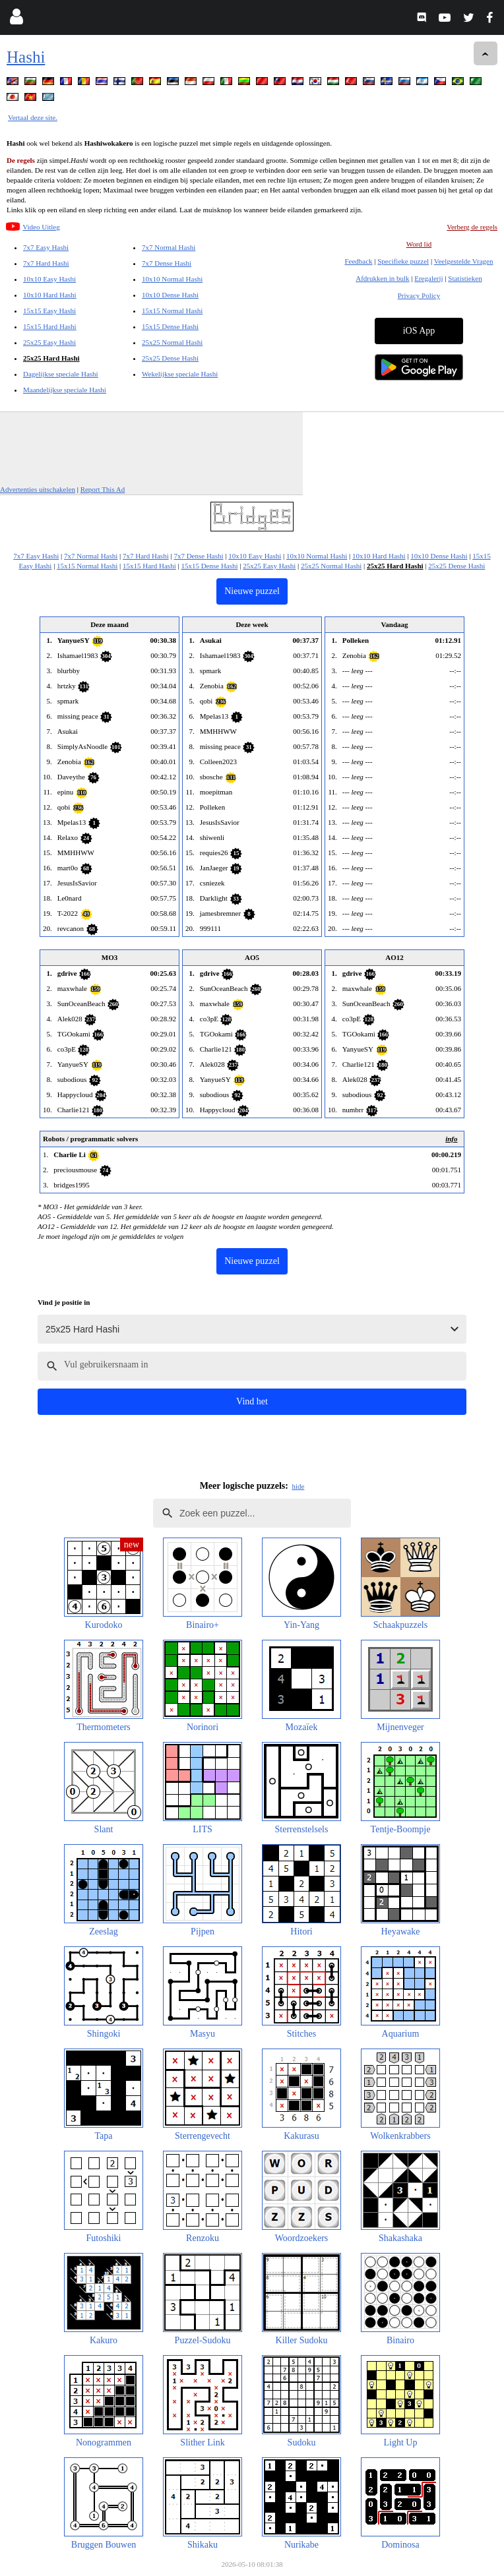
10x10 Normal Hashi (172, 279)
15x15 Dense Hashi (170, 326)
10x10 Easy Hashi (49, 279)
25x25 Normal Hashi (172, 342)
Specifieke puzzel (403, 261)
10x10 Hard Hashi (50, 295)
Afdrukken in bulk (382, 278)
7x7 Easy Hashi (46, 247)
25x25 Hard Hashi (51, 358)
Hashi (26, 57)
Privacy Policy (419, 295)
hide (298, 1486)
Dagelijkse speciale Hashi (60, 374)
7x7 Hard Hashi (46, 263)
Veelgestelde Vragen (463, 261)
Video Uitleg (40, 227)
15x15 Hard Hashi (50, 326)
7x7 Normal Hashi (168, 247)
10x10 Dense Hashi (170, 295)
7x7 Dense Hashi (166, 263)
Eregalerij (428, 278)
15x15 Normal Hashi (172, 311)
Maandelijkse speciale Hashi (64, 390)
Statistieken (465, 278)
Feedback (358, 261)
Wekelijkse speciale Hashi (180, 374)
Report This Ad (102, 489)
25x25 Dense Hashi (170, 358)
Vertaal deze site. (32, 117)
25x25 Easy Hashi (49, 342)
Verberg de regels (472, 227)
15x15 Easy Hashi (49, 311)
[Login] (16, 19)
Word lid (419, 244)
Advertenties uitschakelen (37, 489)
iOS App (419, 331)
